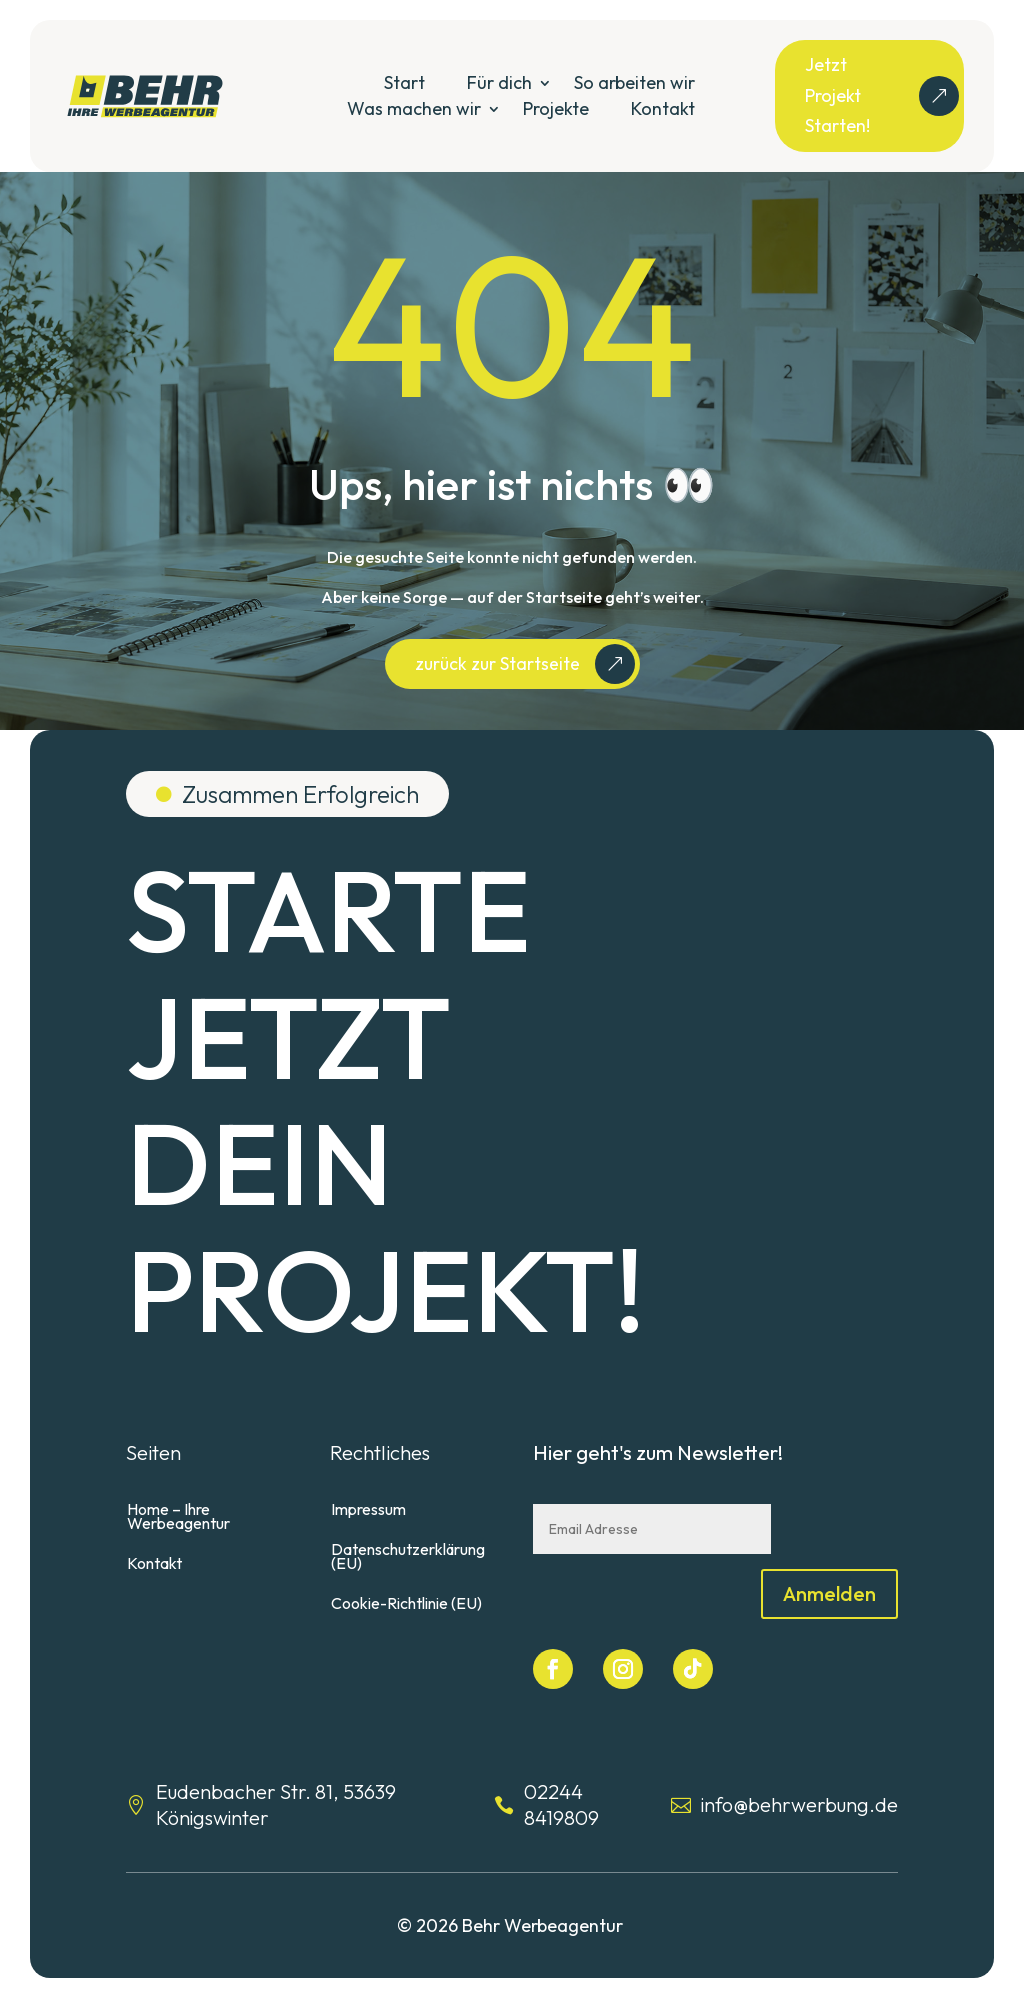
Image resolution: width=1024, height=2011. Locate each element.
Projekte (556, 108)
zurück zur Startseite (497, 693)
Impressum (368, 1540)
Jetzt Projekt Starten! (837, 95)
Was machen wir (414, 108)
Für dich (499, 82)
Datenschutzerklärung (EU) (408, 1587)
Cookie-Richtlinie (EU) (406, 1634)
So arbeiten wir (634, 82)
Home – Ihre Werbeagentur (178, 1547)
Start (404, 82)
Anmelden (829, 1623)
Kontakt (663, 108)
